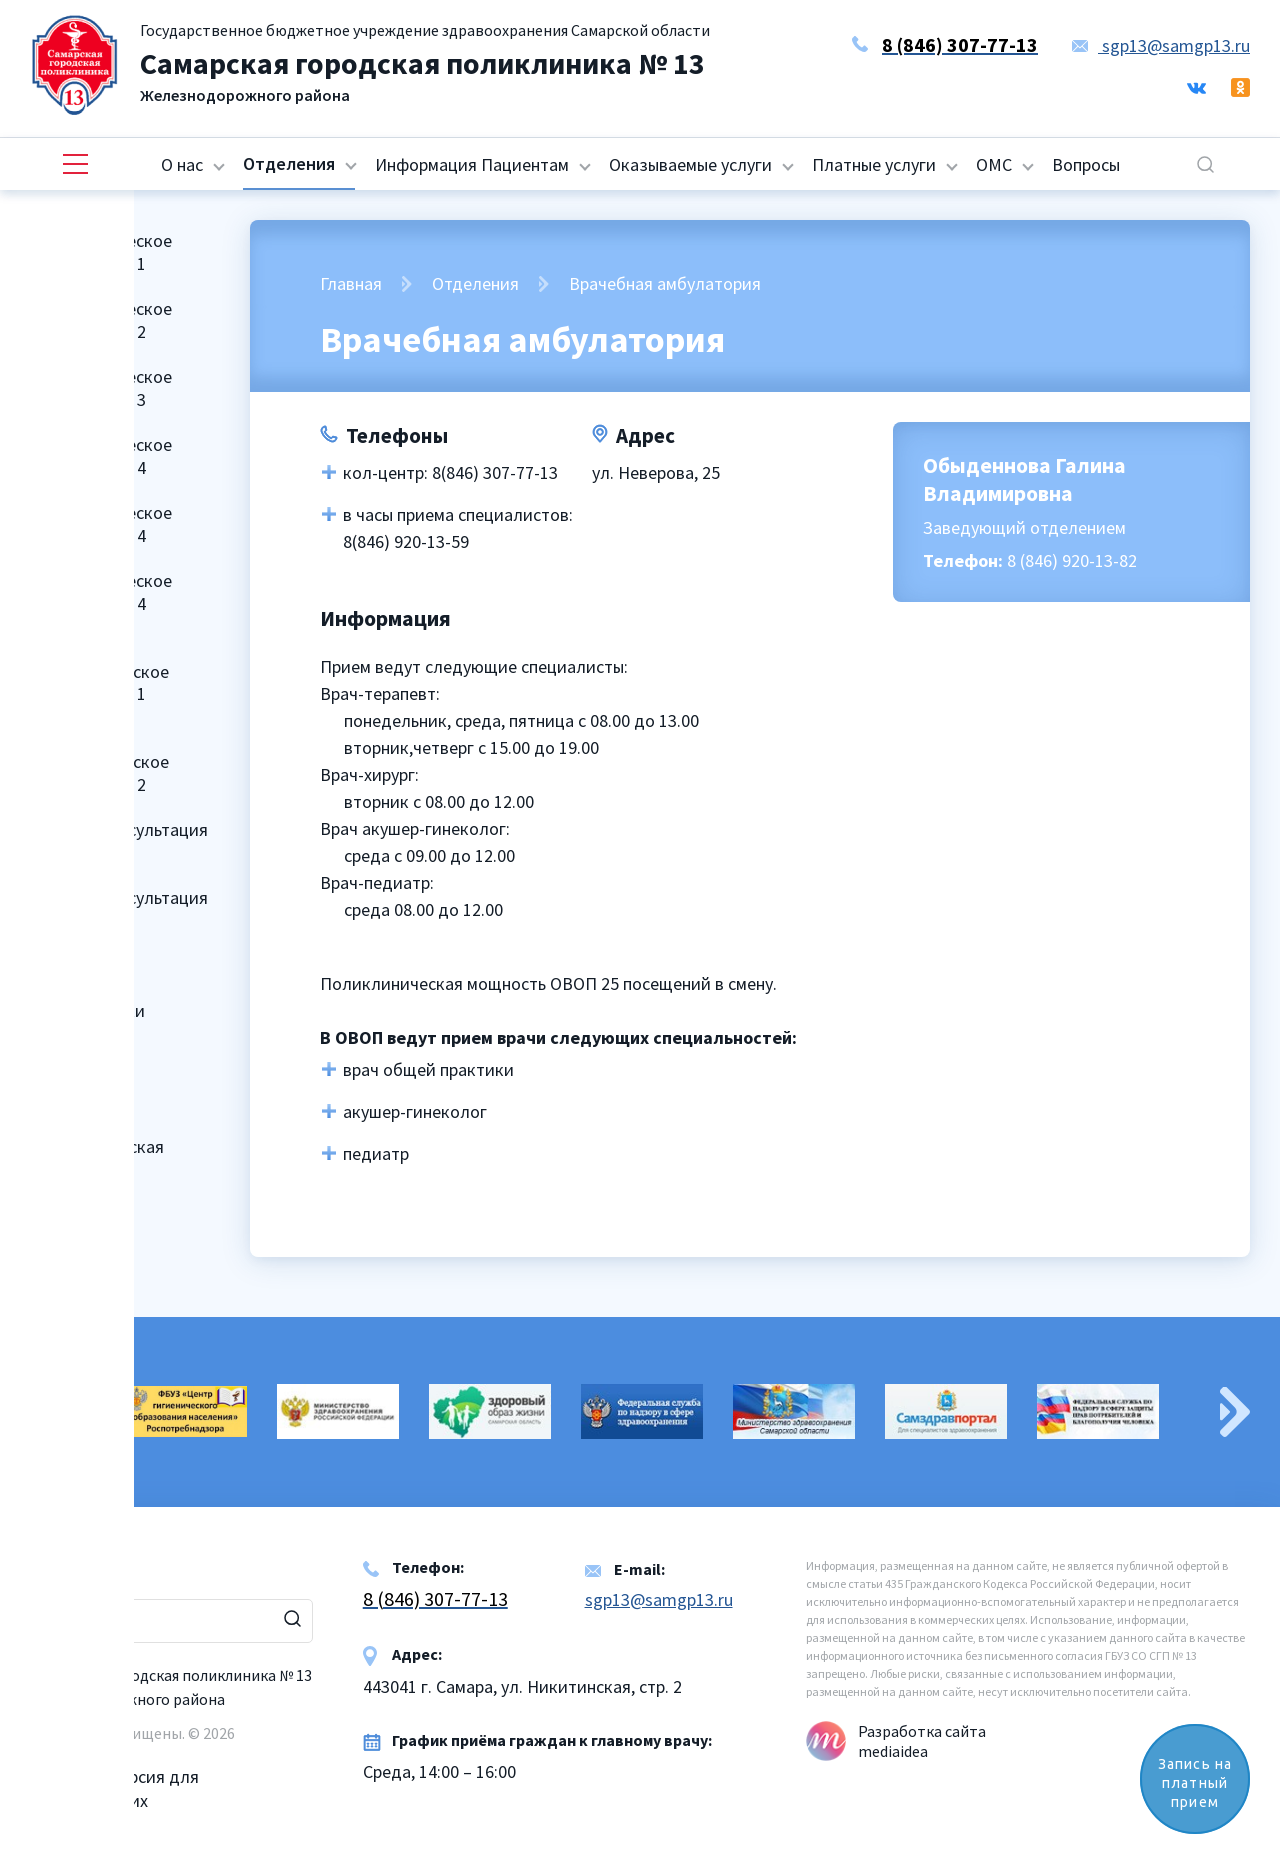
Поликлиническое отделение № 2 (100, 320)
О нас (182, 164)
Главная (351, 283)
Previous (45, 1412)
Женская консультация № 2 (118, 909)
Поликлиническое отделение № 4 (100, 456)
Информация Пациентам (472, 164)
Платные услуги (874, 164)
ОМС (994, 164)
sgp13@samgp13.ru (1161, 45)
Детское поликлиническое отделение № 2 (98, 762)
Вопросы (1086, 164)
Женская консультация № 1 (118, 841)
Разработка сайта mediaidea (922, 1741)
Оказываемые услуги (690, 164)
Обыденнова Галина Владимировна (1024, 479)
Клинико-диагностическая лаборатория (96, 1147)
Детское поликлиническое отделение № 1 (98, 671)
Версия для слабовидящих (114, 1777)
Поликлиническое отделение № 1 (100, 252)
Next (1235, 1412)
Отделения (289, 163)
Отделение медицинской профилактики (86, 988)
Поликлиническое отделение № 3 (100, 388)
